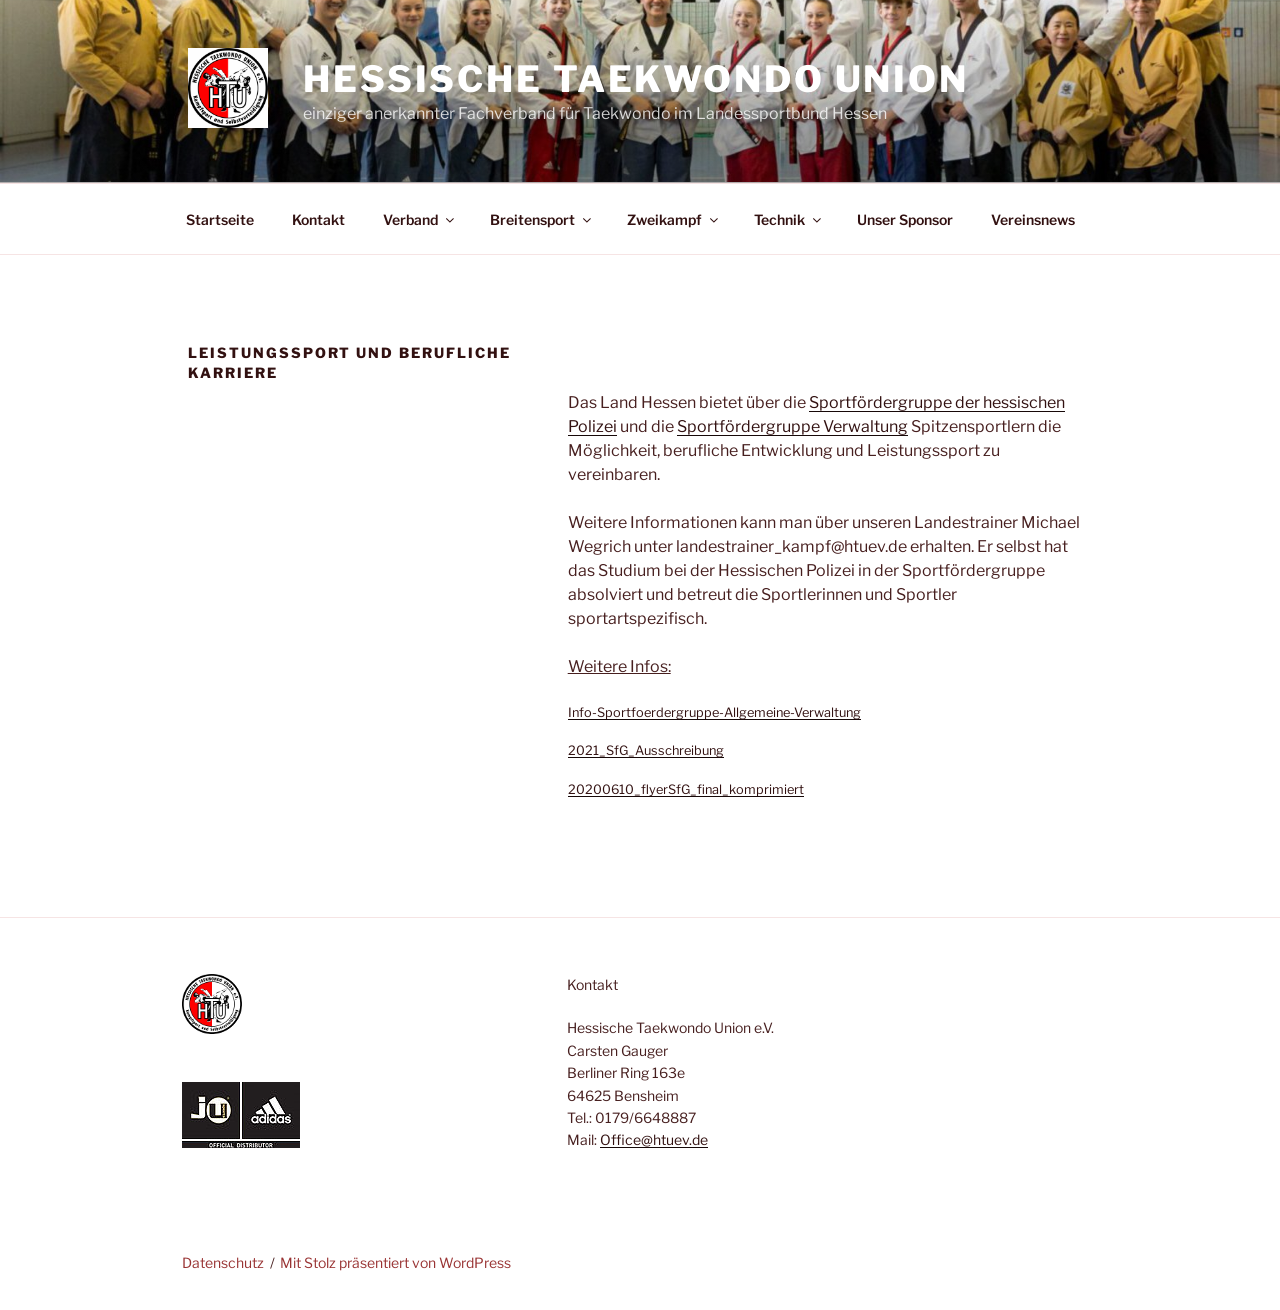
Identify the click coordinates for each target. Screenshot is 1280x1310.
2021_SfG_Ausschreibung (646, 750)
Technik (789, 219)
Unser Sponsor (905, 219)
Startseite (220, 219)
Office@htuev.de (654, 1139)
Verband (420, 219)
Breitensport (542, 219)
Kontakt (318, 219)
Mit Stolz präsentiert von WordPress (395, 1262)
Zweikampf (674, 219)
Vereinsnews (1033, 219)
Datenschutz (223, 1262)
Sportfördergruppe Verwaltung (792, 426)
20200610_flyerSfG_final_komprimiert (686, 789)
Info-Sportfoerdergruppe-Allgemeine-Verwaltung (714, 712)
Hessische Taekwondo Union (636, 79)
